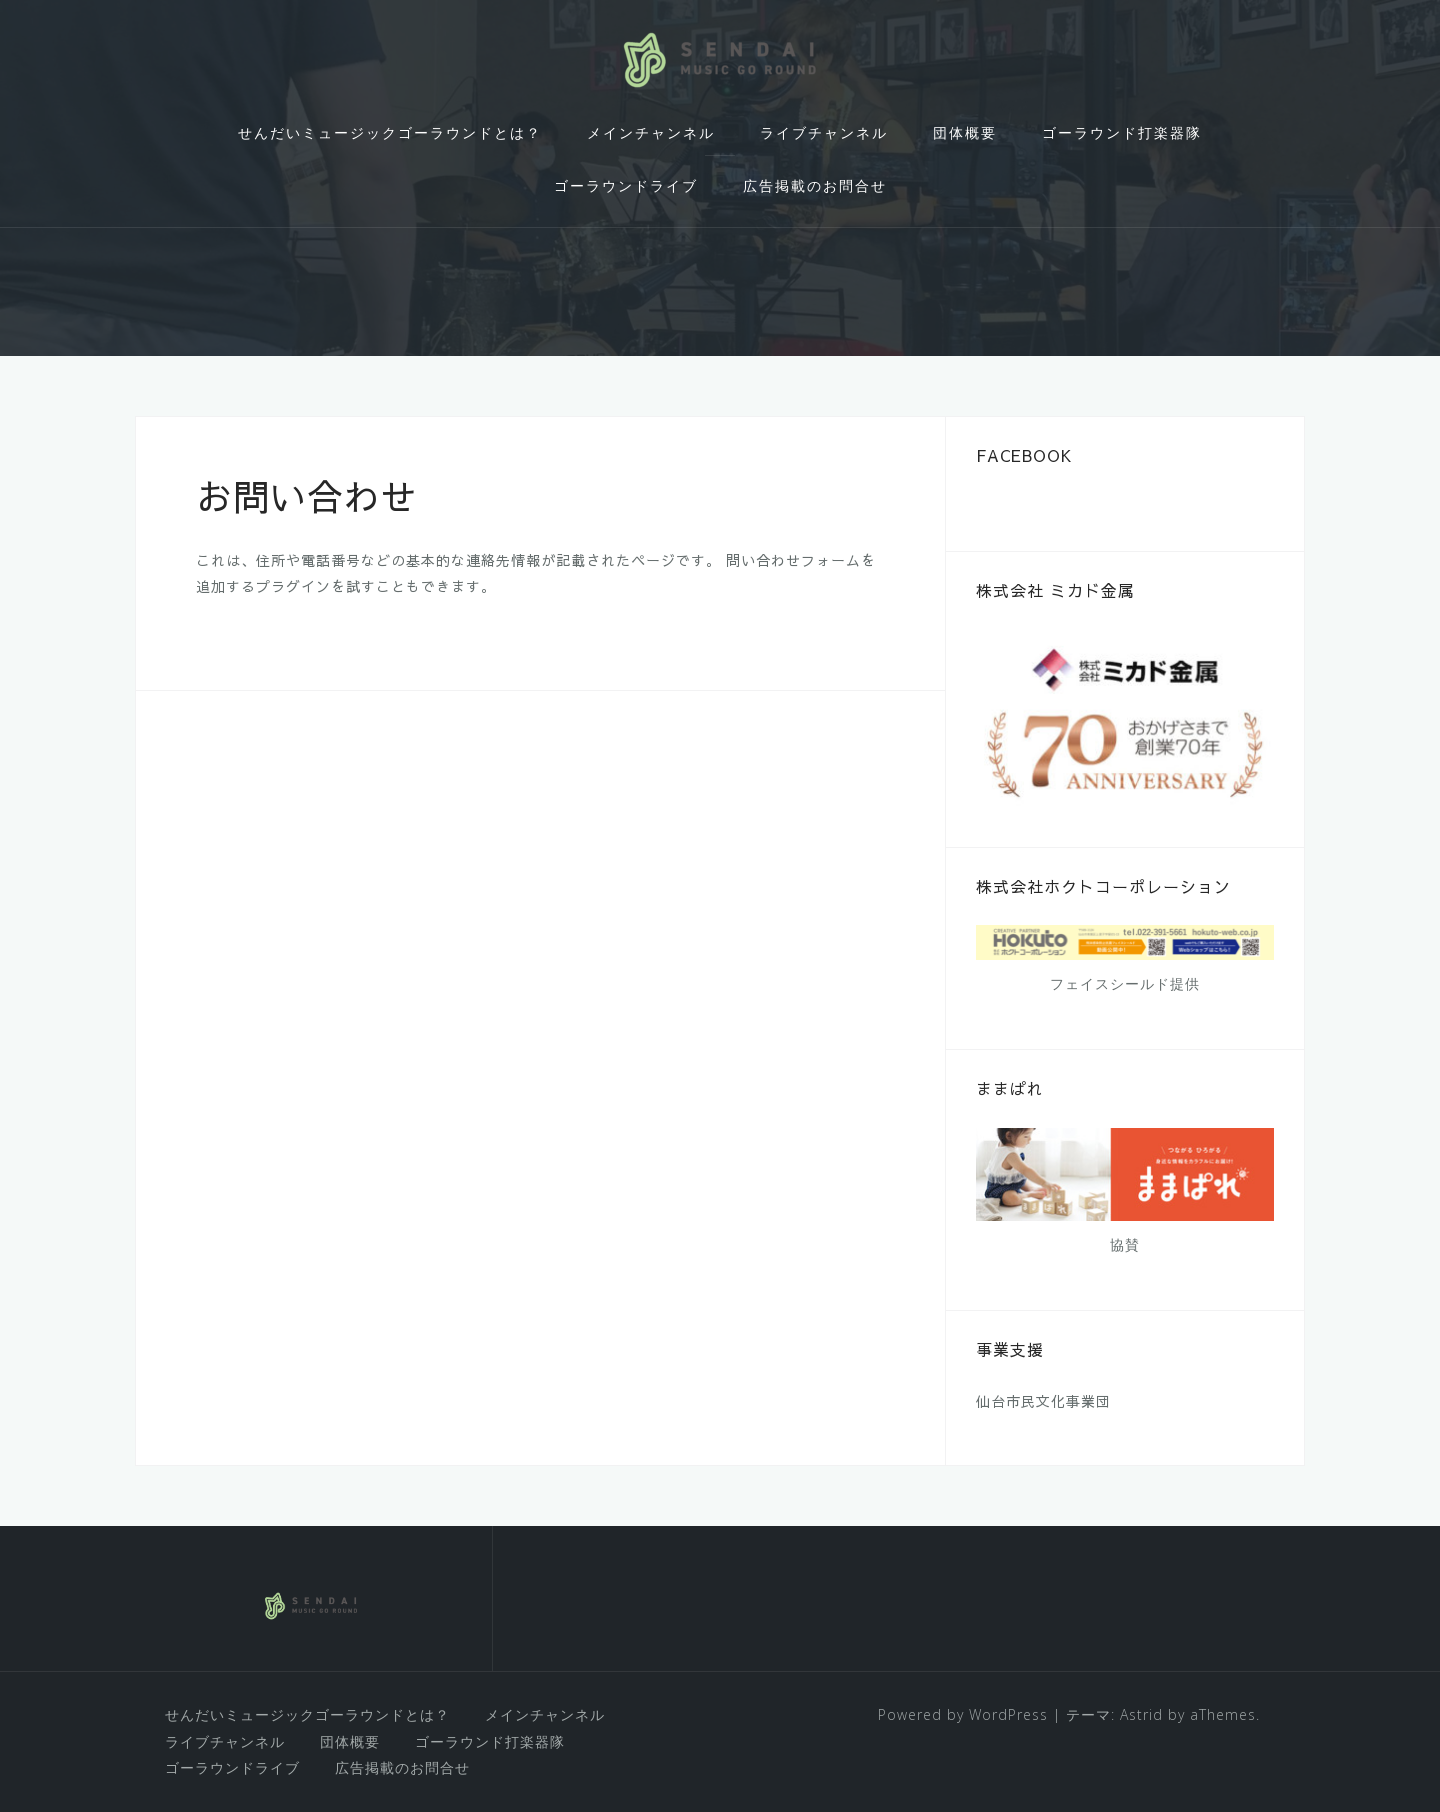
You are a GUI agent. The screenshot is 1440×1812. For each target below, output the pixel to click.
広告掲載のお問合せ (815, 185)
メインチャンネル (651, 132)
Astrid (1141, 1714)
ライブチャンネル (824, 132)
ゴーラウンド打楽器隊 (1122, 132)
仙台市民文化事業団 (1043, 1401)
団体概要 (965, 132)
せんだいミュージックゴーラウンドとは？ (390, 132)
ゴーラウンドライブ (626, 185)
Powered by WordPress (963, 1714)
